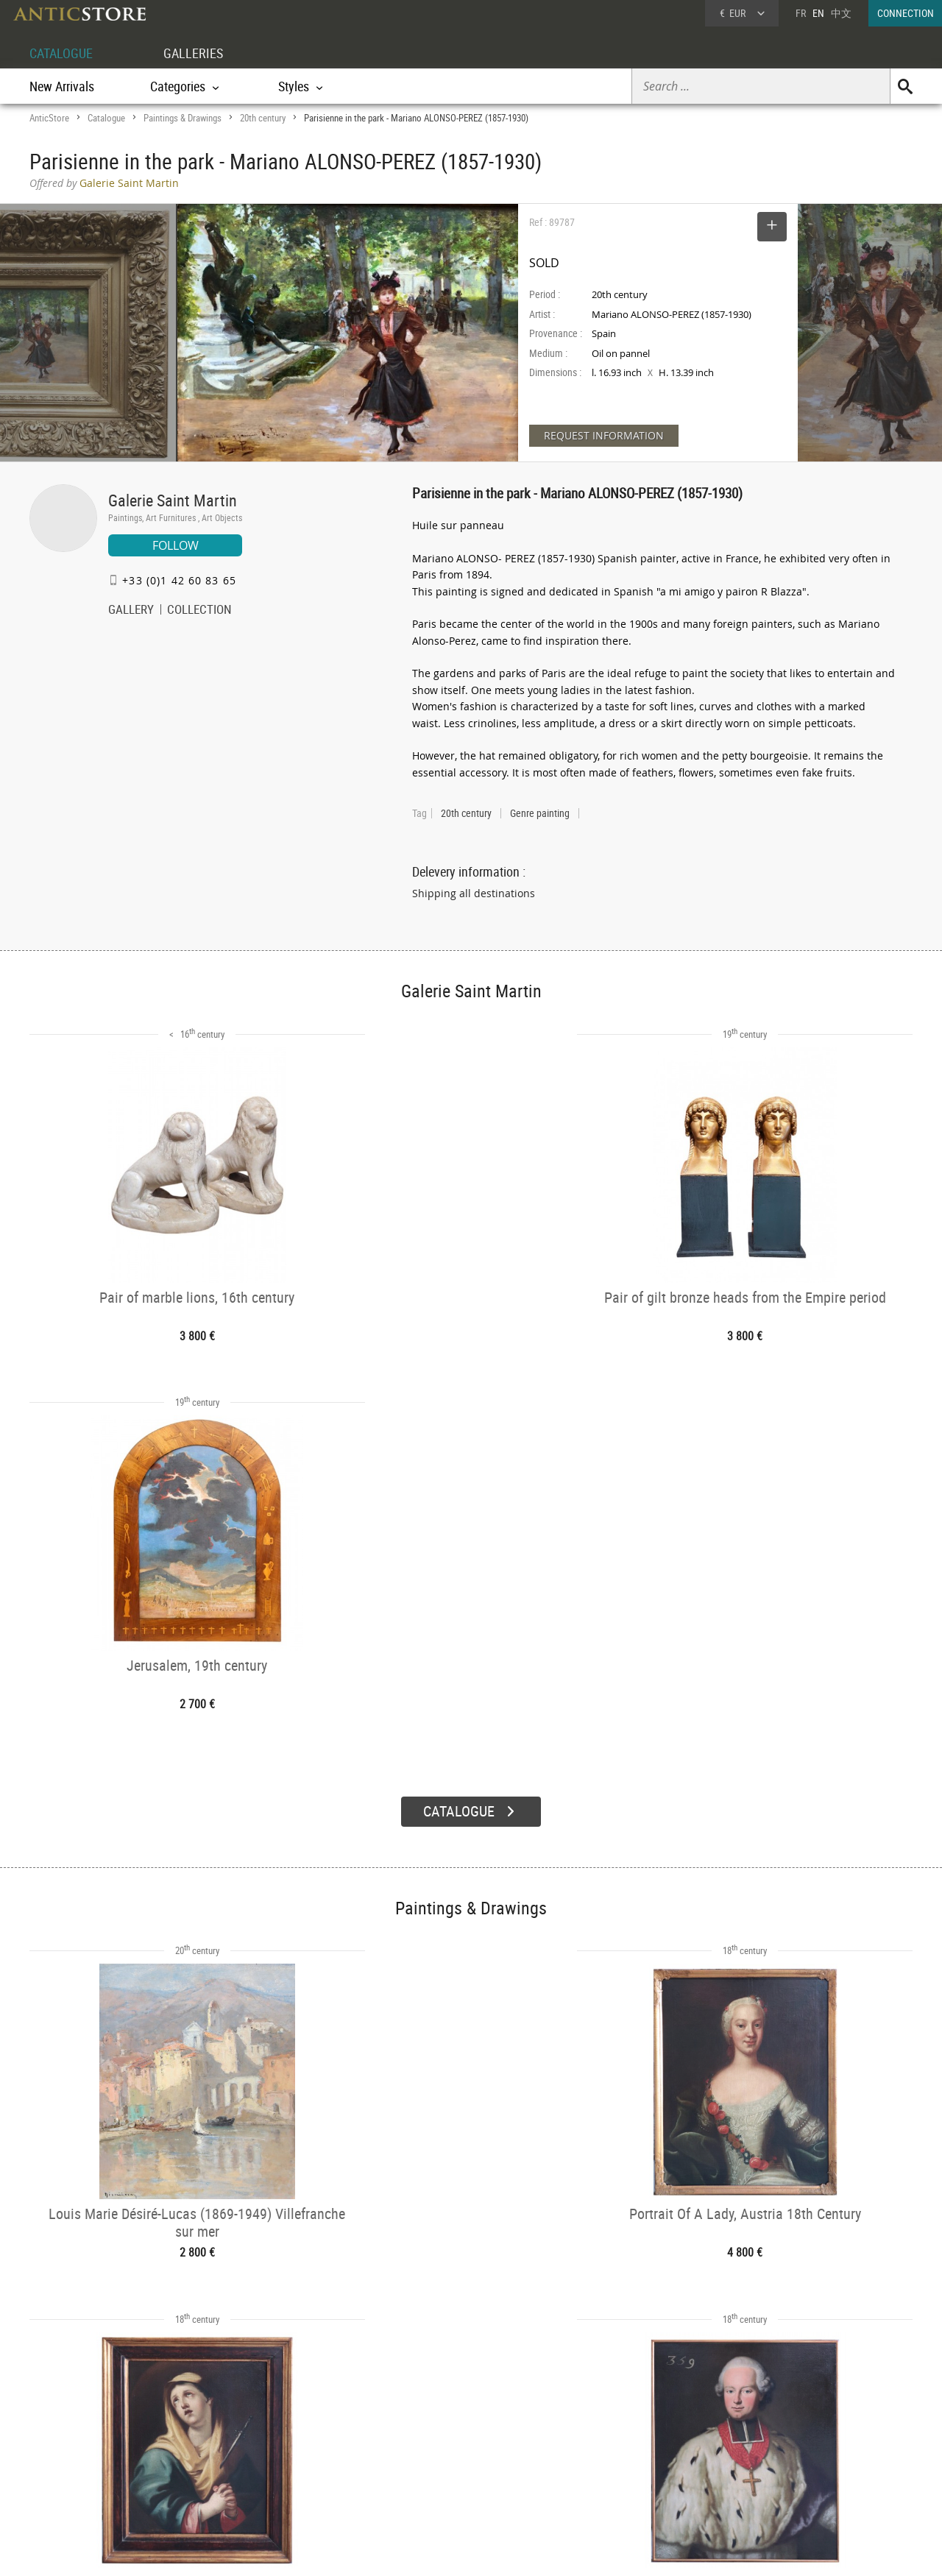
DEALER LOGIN (109, 2446)
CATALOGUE (65, 53)
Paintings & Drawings (183, 117)
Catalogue (106, 117)
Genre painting (540, 813)
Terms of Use (397, 2550)
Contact (775, 2459)
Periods (240, 2476)
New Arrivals (61, 86)
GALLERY (131, 611)
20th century (263, 117)
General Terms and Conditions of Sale (501, 2550)
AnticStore (49, 117)
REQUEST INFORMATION (604, 435)
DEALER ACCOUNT (85, 2420)
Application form (90, 2473)
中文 (841, 13)
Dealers (419, 2439)
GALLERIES (204, 53)
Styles (237, 2458)
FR (801, 13)
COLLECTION (199, 611)
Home (772, 2444)
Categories (246, 2439)
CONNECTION (905, 13)
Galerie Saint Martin (172, 500)
